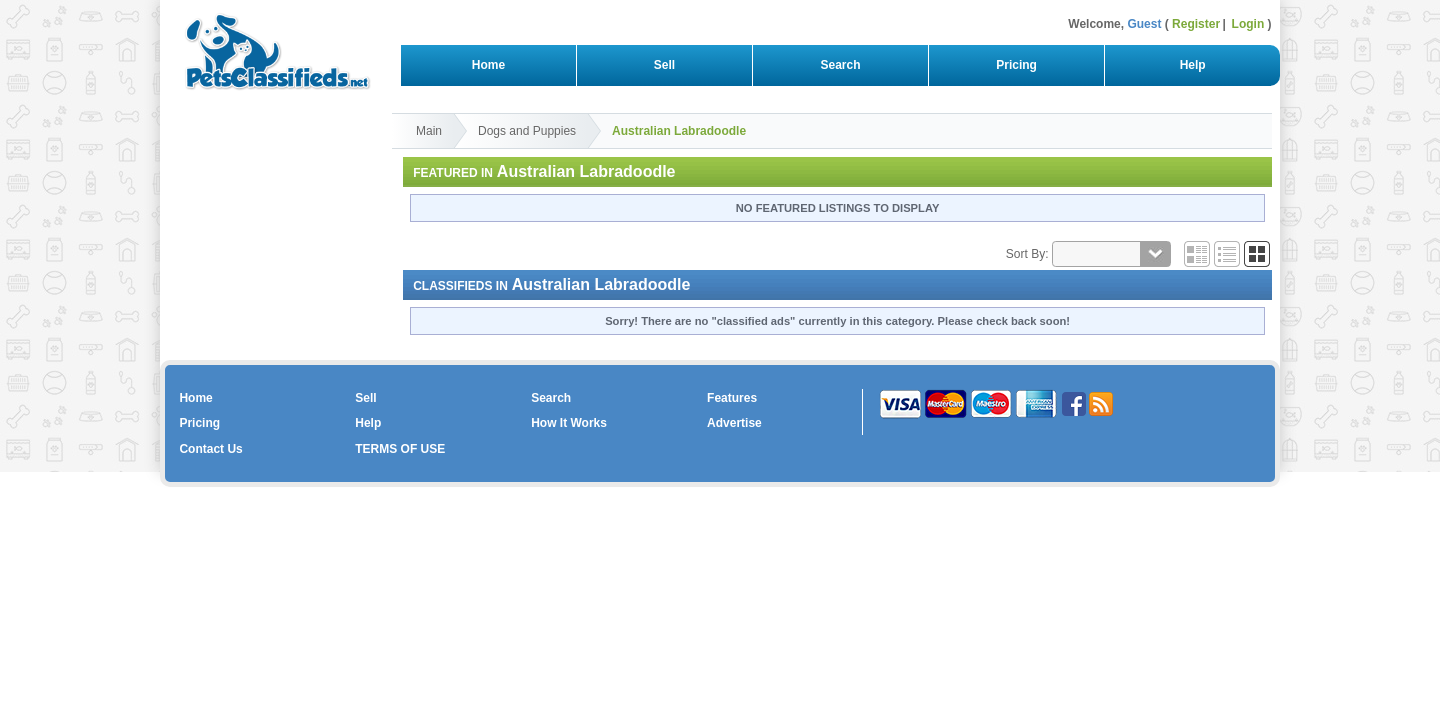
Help (1192, 65)
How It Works (569, 423)
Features (732, 398)
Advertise (734, 423)
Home (488, 65)
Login (1248, 24)
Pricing (1017, 65)
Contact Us (210, 449)
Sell (664, 65)
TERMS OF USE (400, 449)
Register (1196, 24)
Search (840, 65)
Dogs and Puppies (527, 131)
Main (429, 131)
